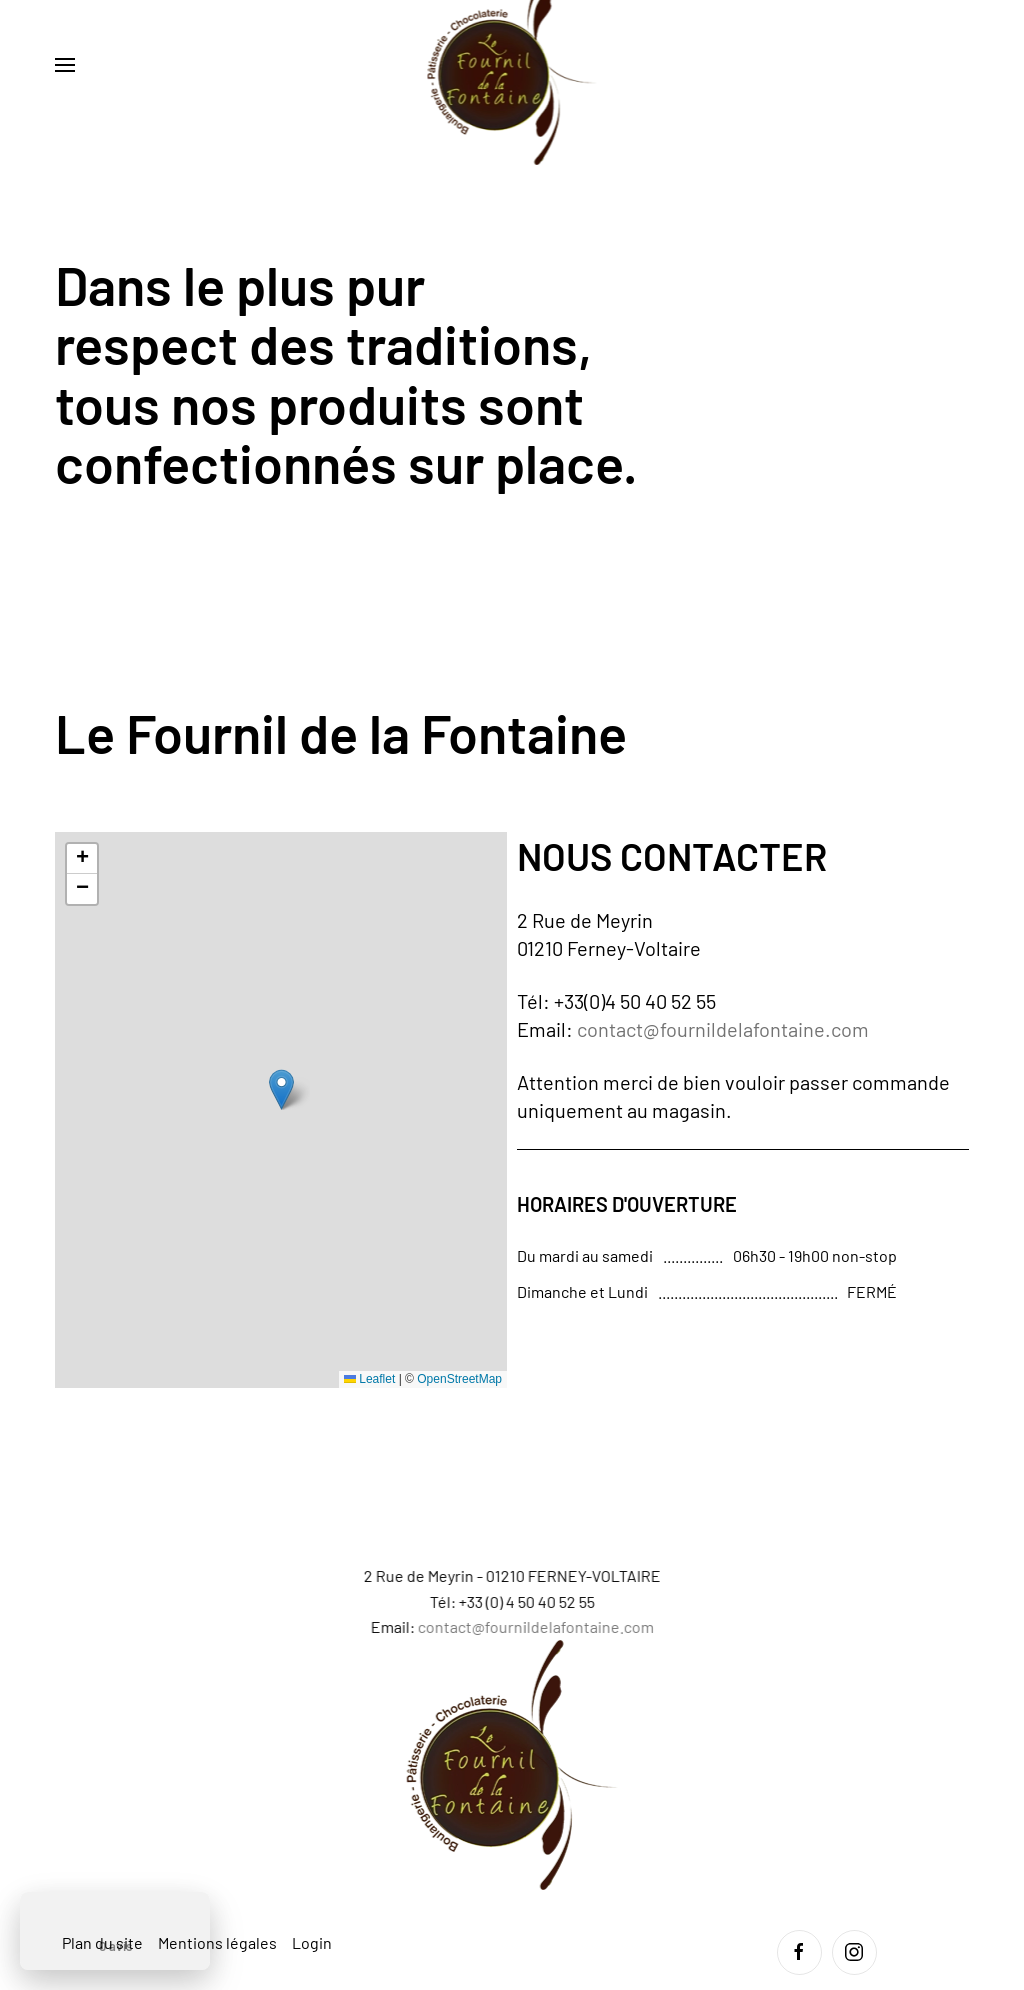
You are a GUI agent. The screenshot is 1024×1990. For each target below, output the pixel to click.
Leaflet (369, 1379)
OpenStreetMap (459, 1379)
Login (312, 1942)
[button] (65, 65)
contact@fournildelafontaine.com (723, 1029)
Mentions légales (217, 1942)
